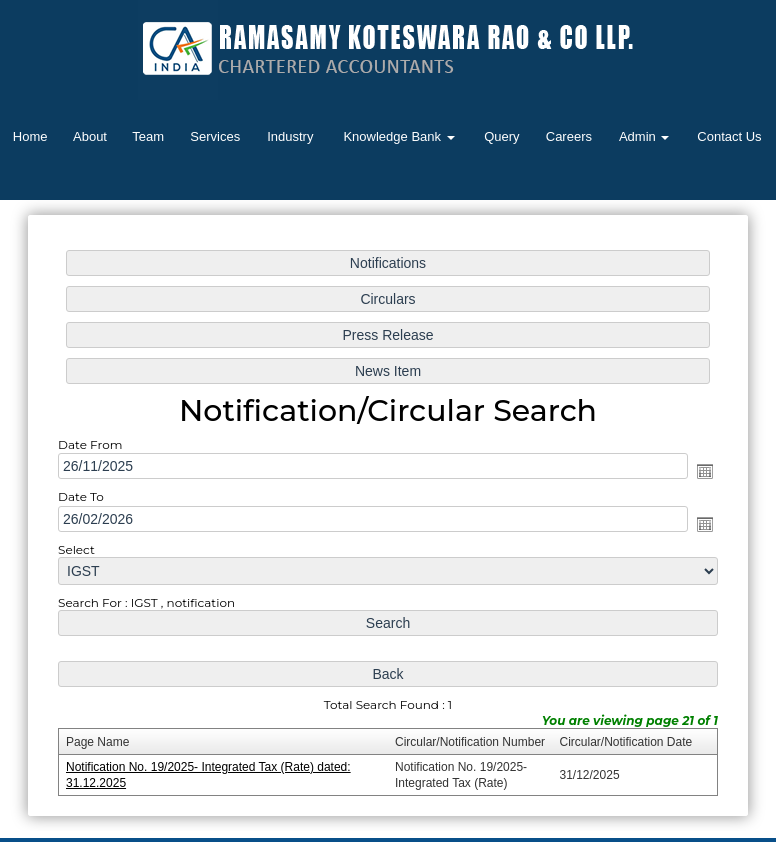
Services (215, 136)
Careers (569, 136)
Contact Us (729, 136)
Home (30, 136)
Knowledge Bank (398, 136)
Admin (644, 136)
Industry (290, 136)
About (90, 136)
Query (501, 136)
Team (148, 136)
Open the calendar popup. (702, 472)
